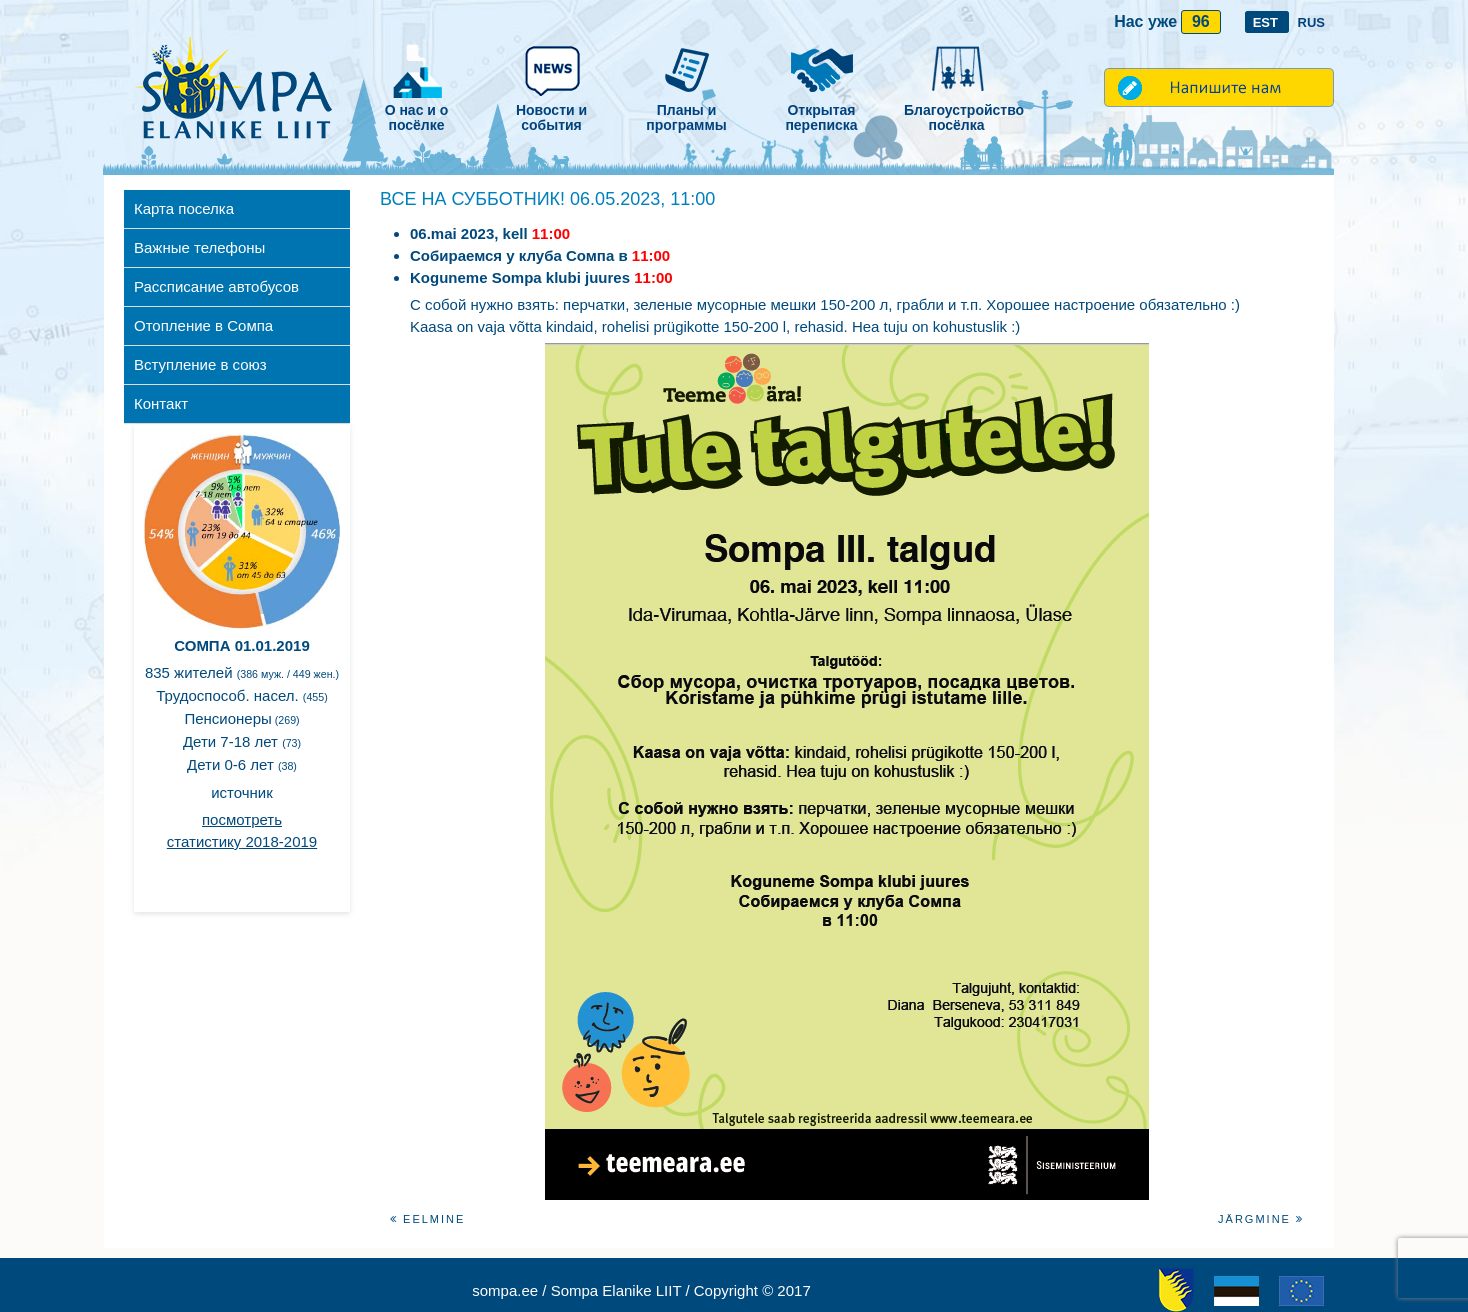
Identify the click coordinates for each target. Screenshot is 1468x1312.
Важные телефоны (199, 247)
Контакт (161, 403)
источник (242, 792)
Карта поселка (184, 208)
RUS (1311, 22)
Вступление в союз (200, 364)
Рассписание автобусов (216, 286)
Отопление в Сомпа (203, 325)
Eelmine (427, 1219)
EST (1267, 22)
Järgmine (1261, 1219)
